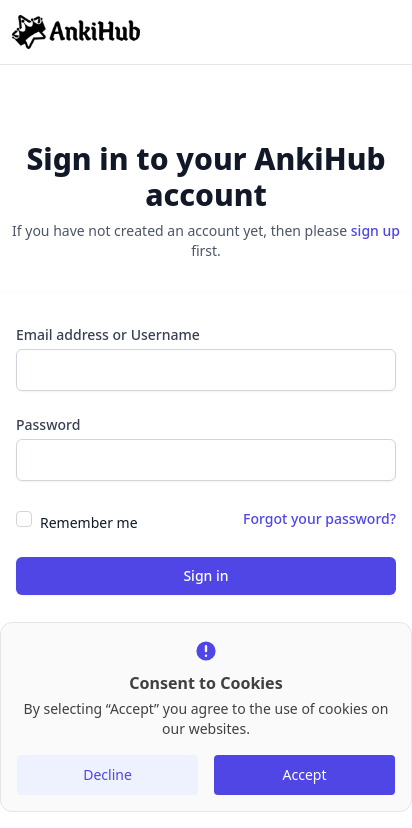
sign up (375, 230)
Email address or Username (108, 334)
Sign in (205, 575)
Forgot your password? (319, 518)
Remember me (89, 522)
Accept (305, 774)
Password (48, 424)
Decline (107, 774)
